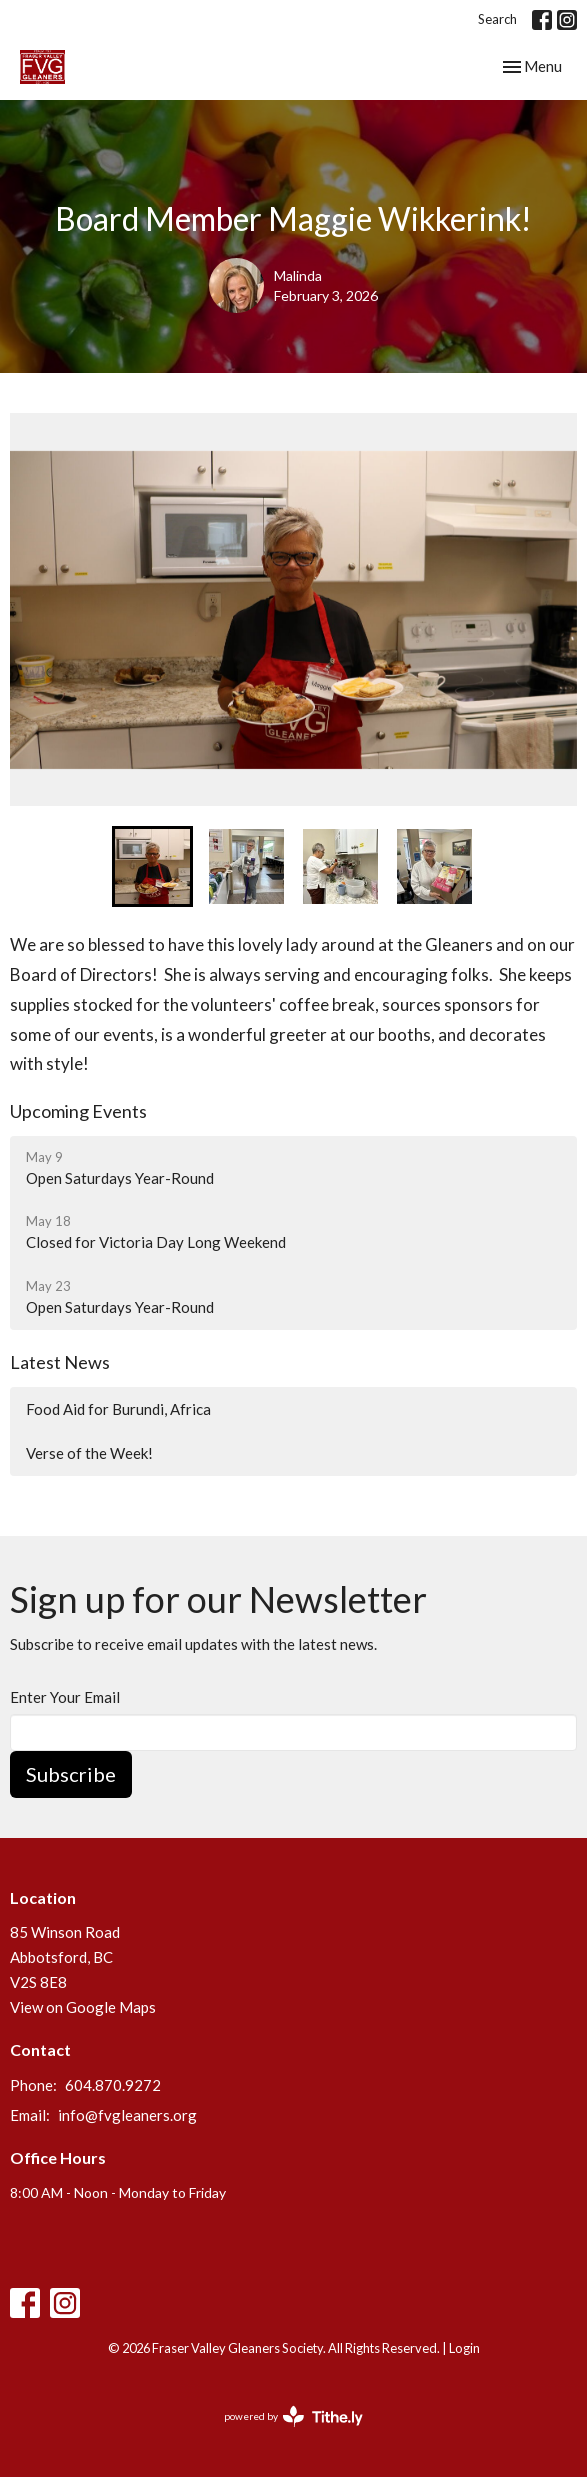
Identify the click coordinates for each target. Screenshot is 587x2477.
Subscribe (71, 1774)
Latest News (60, 1362)
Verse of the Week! (89, 1453)
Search (497, 19)
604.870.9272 (113, 2085)
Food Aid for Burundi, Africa (118, 1409)
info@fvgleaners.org (127, 2115)
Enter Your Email (65, 1697)
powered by (293, 2416)
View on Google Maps (83, 2007)
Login (464, 2348)
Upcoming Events (78, 1111)
